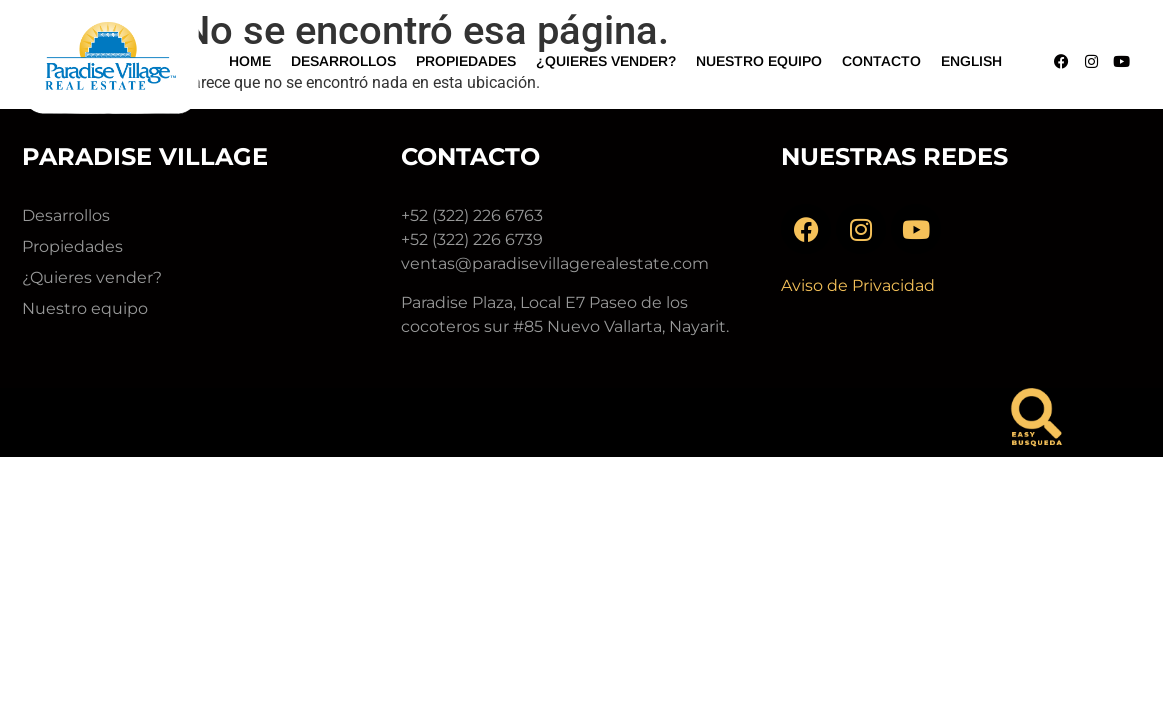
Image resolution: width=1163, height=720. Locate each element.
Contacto (881, 61)
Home (250, 61)
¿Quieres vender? (606, 61)
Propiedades (466, 61)
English (971, 61)
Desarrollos (343, 61)
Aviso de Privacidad (858, 285)
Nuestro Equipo (759, 61)
